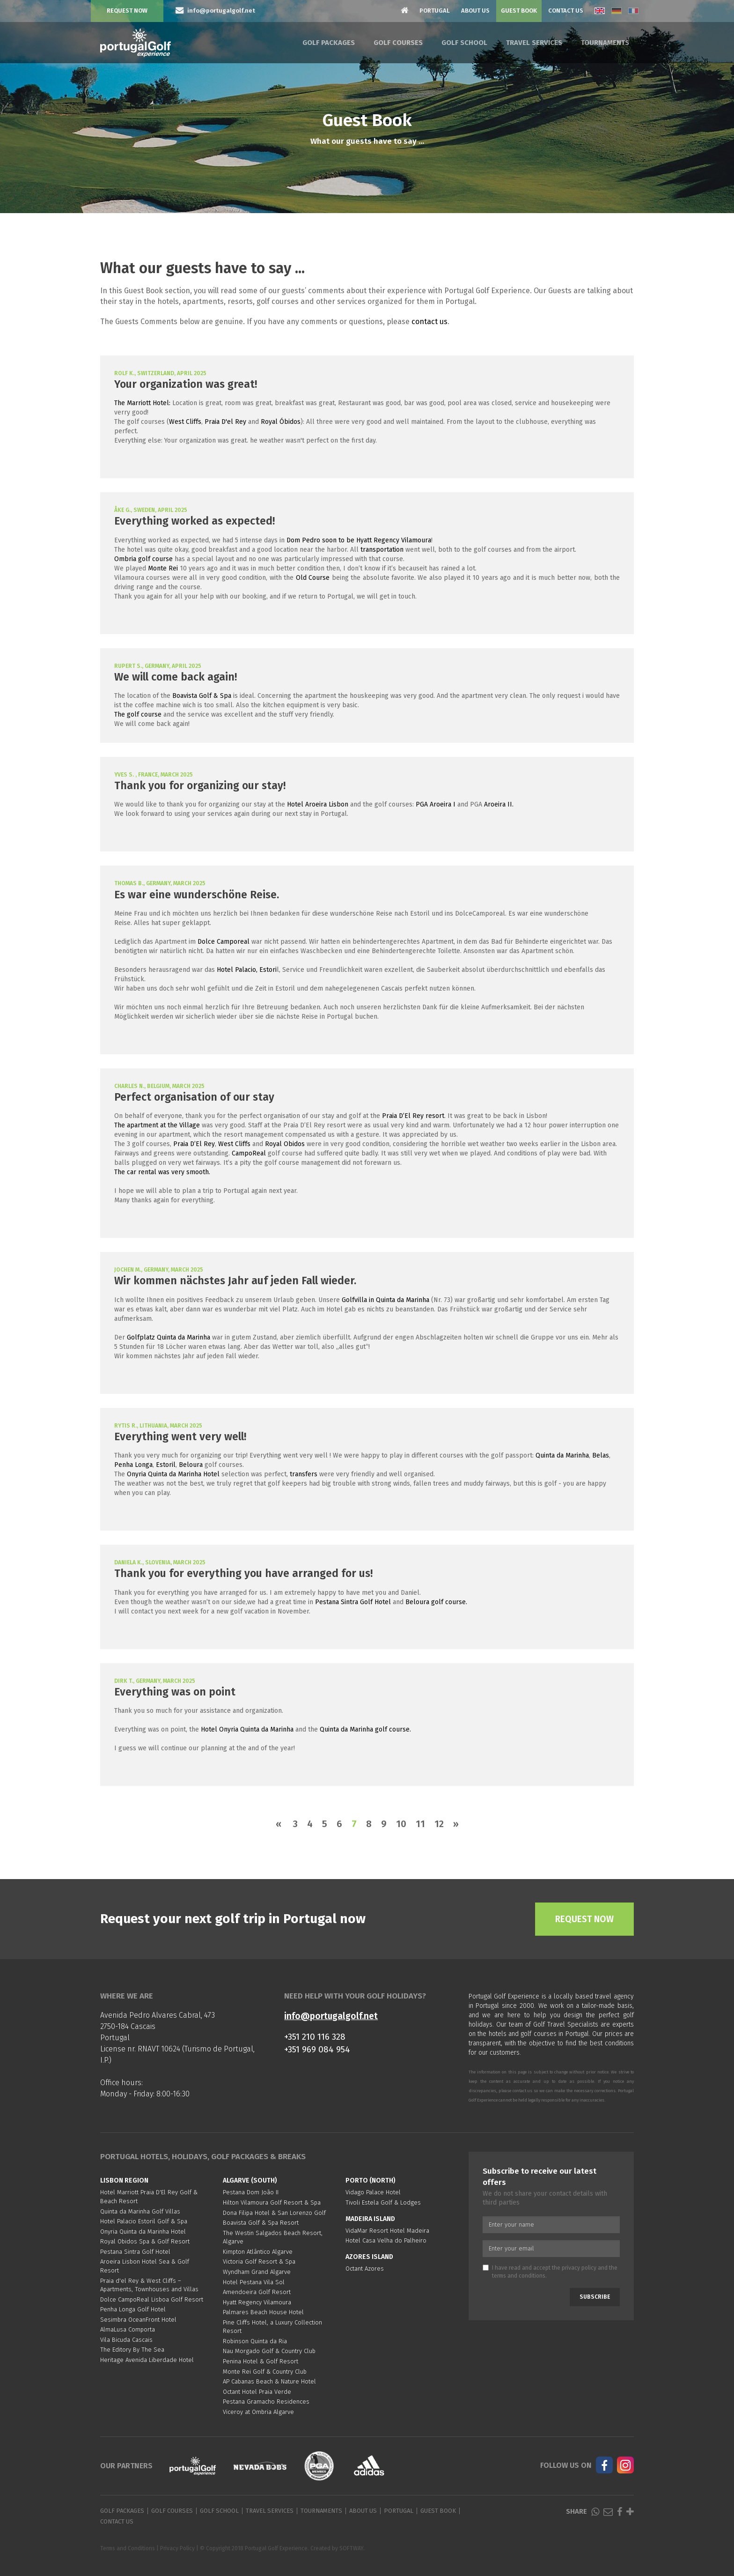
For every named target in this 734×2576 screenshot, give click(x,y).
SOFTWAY (351, 2548)
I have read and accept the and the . (550, 2272)
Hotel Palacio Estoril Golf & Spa (143, 2221)
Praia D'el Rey (225, 422)
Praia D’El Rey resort (413, 1116)
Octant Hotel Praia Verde (257, 2391)
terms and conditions (518, 2276)
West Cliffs (185, 422)
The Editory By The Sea (132, 2349)
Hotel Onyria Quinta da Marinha (247, 1729)
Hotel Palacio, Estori (247, 970)
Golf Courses (398, 42)
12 (439, 1823)
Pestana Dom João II (251, 2192)
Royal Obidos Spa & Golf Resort (145, 2241)
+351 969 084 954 (317, 2049)
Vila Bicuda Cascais (126, 2339)
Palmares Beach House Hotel (263, 2312)
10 (401, 1823)
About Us (475, 10)
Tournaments (605, 42)
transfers (303, 1474)
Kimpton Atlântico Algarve (258, 2251)
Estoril (166, 1465)
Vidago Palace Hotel (373, 2192)
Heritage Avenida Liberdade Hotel (147, 2359)
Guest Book (519, 10)
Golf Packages (328, 42)
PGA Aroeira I (435, 804)
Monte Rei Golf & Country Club (265, 2371)
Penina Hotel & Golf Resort (260, 2361)
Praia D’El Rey (194, 1144)
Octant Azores (364, 2268)
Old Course (313, 578)
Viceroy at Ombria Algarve (258, 2411)
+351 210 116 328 (314, 2036)
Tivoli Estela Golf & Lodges (383, 2202)
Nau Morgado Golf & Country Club (269, 2350)
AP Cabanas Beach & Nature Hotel (269, 2381)
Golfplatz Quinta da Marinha (168, 1337)
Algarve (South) (250, 2180)
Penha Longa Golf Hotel (133, 2309)
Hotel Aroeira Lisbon (318, 804)
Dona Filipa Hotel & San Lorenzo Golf (274, 2212)
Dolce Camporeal (224, 942)
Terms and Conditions (127, 2548)
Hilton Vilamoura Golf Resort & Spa (272, 2202)
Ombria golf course (143, 559)
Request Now (127, 10)
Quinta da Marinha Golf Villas (140, 2211)
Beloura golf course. (436, 1602)
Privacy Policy (177, 2548)
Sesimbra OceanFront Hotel (138, 2319)
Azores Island (369, 2257)
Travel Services (534, 42)
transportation (381, 550)
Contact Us (565, 10)
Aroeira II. (499, 804)
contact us (429, 321)
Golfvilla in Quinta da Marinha (385, 1300)
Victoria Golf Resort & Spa (259, 2261)
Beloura (191, 1465)
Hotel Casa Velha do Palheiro (385, 2240)
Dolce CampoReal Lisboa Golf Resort (151, 2299)
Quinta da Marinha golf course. (366, 1729)
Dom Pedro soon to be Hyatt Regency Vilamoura (358, 540)
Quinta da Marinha (562, 1455)
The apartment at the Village (157, 1125)
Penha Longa (133, 1465)
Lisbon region (124, 2180)
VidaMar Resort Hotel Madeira (387, 2230)
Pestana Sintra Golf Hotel (353, 1602)
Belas (600, 1455)
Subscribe (595, 2297)
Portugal (434, 10)
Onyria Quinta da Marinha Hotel (173, 1474)
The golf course (137, 714)
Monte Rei (162, 568)
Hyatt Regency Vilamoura (257, 2302)
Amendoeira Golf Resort (257, 2291)
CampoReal (249, 1153)
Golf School (464, 42)
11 (420, 1823)
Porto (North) (370, 2180)
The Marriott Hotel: (142, 403)
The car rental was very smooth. (162, 1172)
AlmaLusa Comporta (127, 2329)
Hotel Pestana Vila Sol (254, 2282)
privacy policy (579, 2268)
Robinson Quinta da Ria (255, 2341)
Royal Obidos (285, 1144)
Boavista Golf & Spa (201, 696)
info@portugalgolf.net (331, 2016)
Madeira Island (370, 2219)
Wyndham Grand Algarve (257, 2271)
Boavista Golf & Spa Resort (261, 2222)
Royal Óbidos (281, 422)
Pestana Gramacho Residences (266, 2401)
